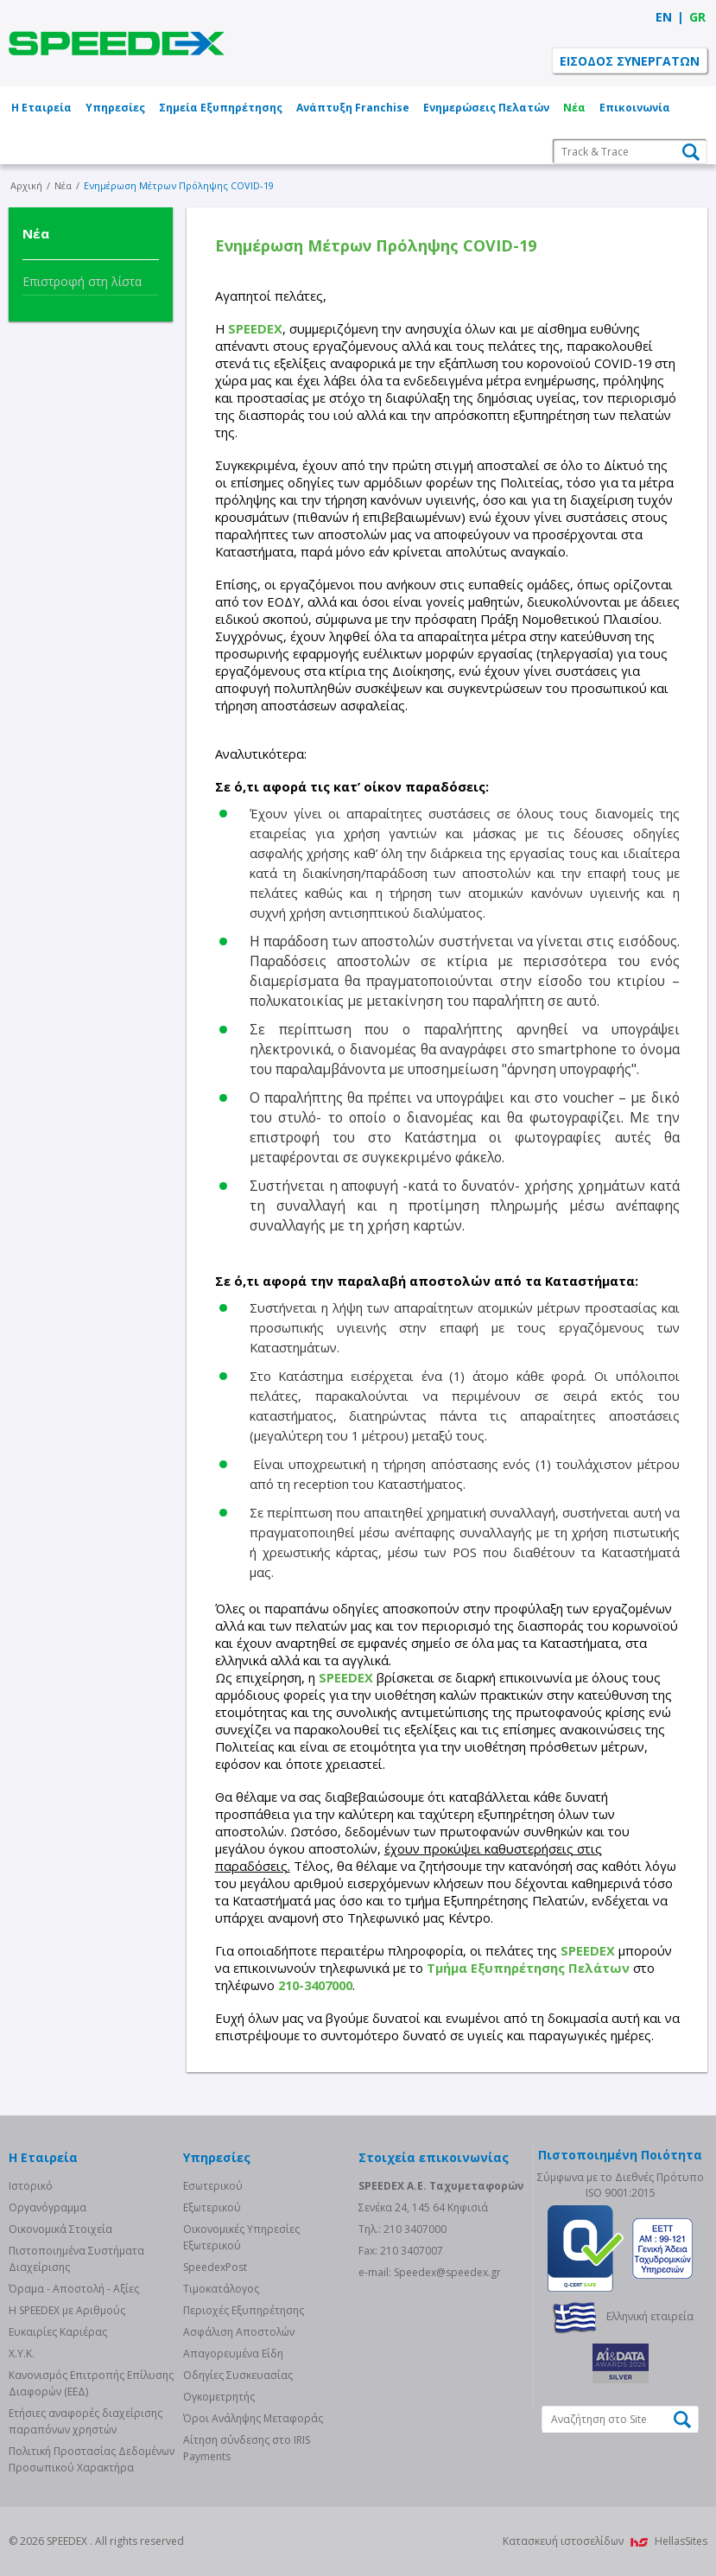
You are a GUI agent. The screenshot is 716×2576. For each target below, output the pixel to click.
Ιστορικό (31, 2185)
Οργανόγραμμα (47, 2207)
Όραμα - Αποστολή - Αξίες (74, 2288)
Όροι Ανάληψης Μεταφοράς (253, 2418)
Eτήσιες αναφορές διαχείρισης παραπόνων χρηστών (85, 2421)
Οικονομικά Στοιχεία (60, 2229)
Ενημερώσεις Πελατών (486, 107)
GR (697, 17)
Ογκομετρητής (219, 2396)
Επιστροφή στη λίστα (82, 281)
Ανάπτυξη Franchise (352, 107)
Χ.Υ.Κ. (22, 2353)
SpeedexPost (215, 2267)
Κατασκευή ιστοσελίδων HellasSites (605, 2541)
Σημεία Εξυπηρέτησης (220, 107)
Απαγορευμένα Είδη (233, 2353)
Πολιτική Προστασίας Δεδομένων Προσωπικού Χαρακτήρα (91, 2459)
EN (664, 17)
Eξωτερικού (212, 2207)
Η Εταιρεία (41, 107)
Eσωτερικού (213, 2185)
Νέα (574, 107)
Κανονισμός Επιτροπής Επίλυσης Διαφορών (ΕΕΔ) (91, 2383)
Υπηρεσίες (115, 107)
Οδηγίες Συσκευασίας (238, 2375)
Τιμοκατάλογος (221, 2288)
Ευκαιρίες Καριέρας (58, 2332)
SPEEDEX (117, 43)
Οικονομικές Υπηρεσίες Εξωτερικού (241, 2237)
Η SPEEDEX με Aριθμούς (67, 2310)
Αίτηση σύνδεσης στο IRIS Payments (246, 2448)
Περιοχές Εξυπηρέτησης (243, 2310)
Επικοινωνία (634, 107)
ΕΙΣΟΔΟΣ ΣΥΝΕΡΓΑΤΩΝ (630, 61)
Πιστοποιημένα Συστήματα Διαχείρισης (76, 2258)
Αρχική (26, 185)
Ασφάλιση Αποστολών (239, 2332)
